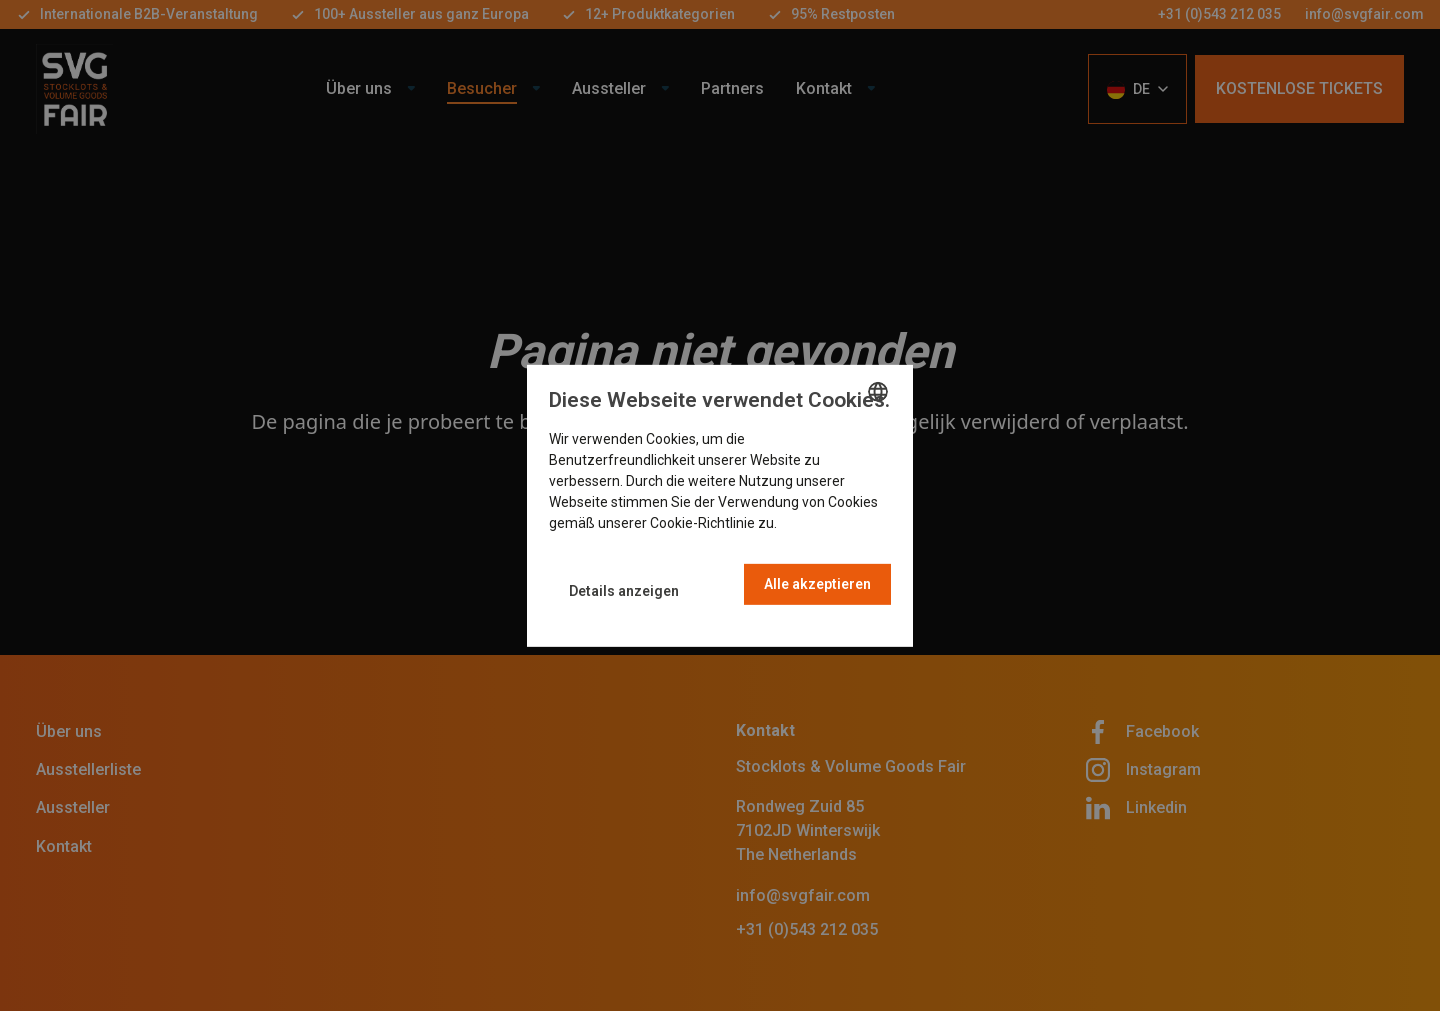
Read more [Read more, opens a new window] (815, 523)
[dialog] (720, 505)
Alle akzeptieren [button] (817, 584)
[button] (624, 591)
